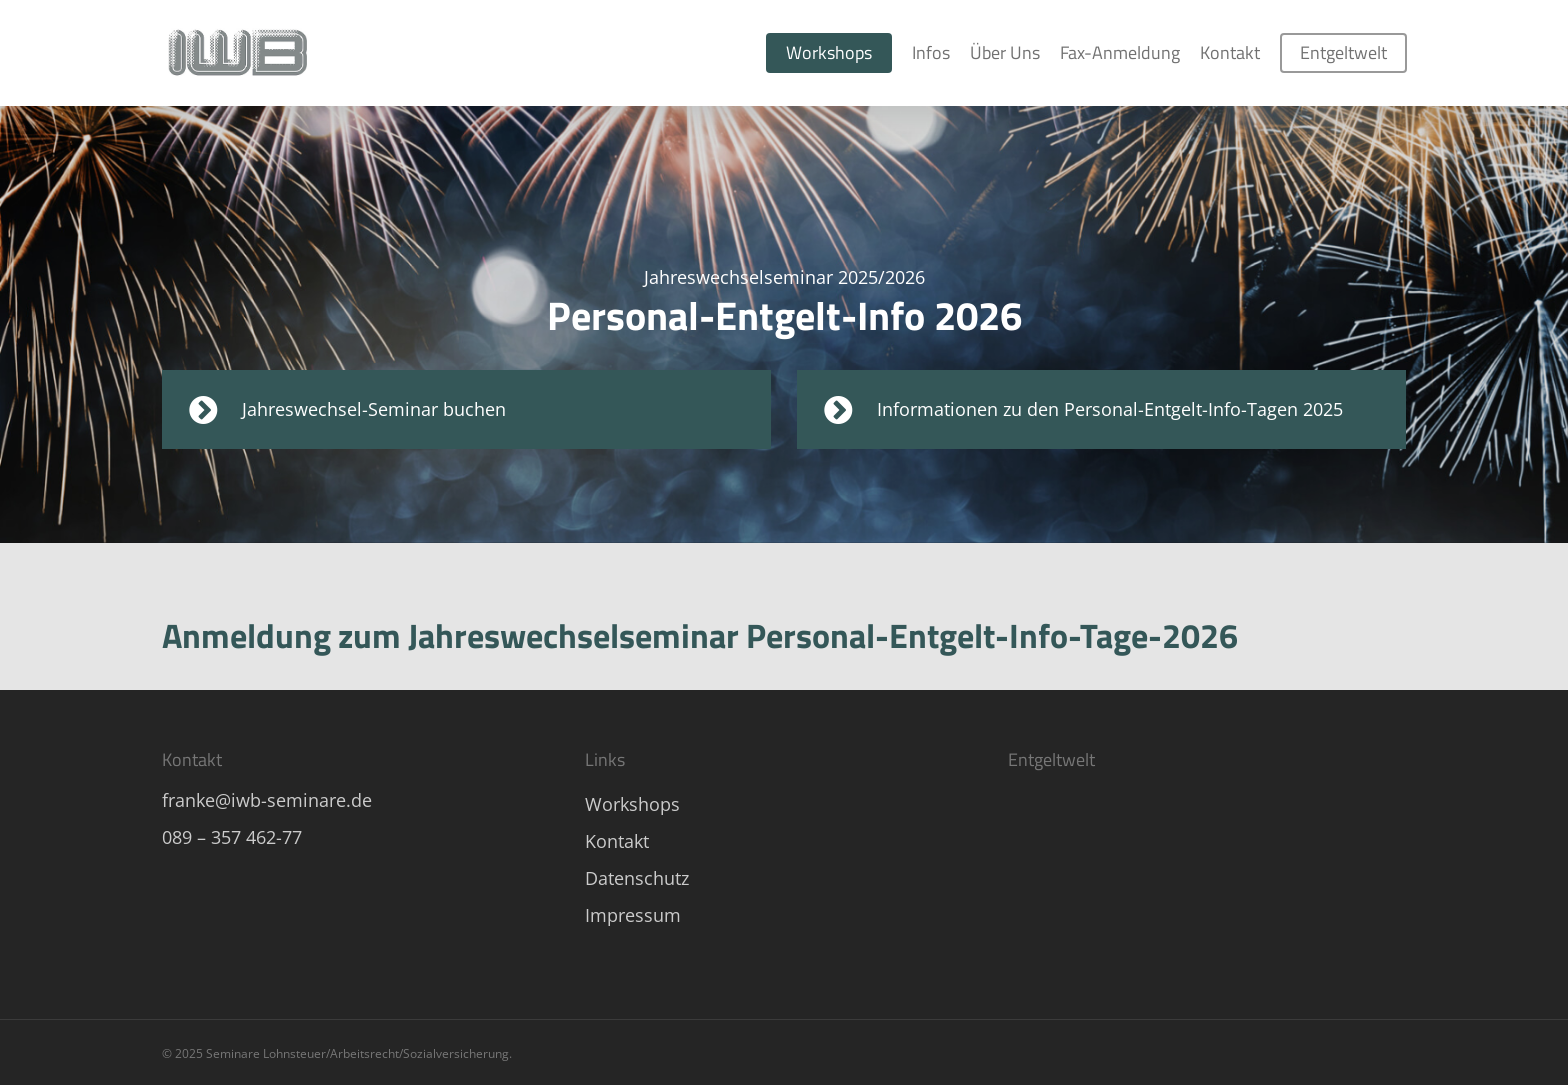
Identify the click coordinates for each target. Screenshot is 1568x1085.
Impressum (633, 915)
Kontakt (617, 841)
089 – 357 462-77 (232, 837)
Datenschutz (637, 878)
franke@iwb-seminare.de (267, 800)
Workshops (632, 804)
